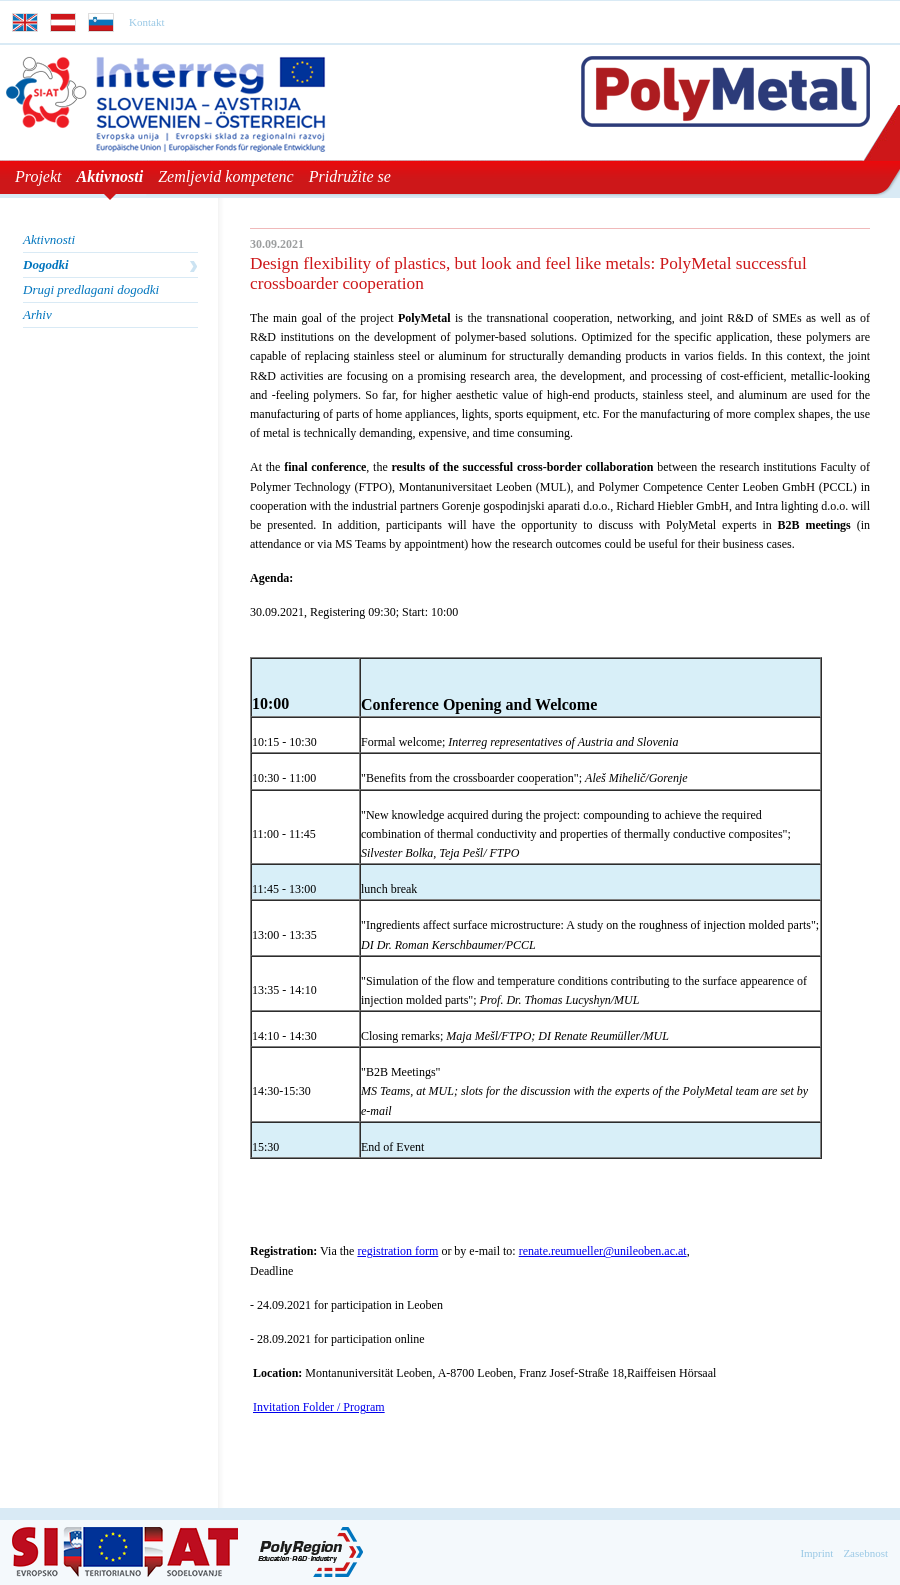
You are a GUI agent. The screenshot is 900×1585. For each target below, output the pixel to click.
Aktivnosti (110, 176)
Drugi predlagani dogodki (91, 289)
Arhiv (37, 314)
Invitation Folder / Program (319, 1407)
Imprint (816, 1553)
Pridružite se (350, 176)
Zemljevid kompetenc (226, 176)
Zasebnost (865, 1553)
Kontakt (146, 22)
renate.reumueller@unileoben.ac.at (603, 1251)
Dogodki (46, 264)
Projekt (38, 176)
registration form (397, 1251)
